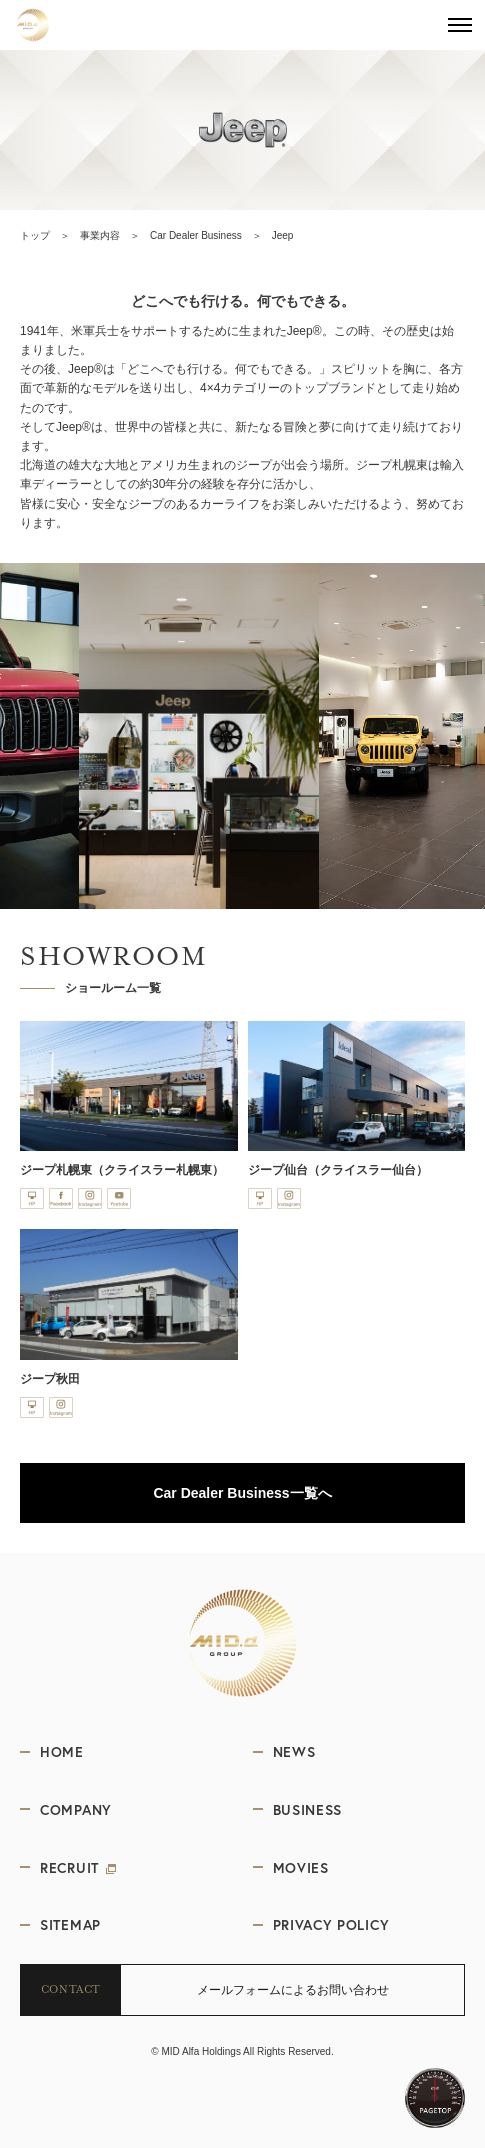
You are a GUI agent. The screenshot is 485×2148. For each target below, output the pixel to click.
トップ (35, 235)
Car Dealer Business (196, 235)
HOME (62, 1751)
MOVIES (301, 1867)
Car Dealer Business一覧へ (242, 1493)
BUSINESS (308, 1809)
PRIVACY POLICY (331, 1924)
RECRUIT (78, 1867)
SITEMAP (70, 1924)
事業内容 (100, 235)
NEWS (294, 1751)
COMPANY (76, 1809)
